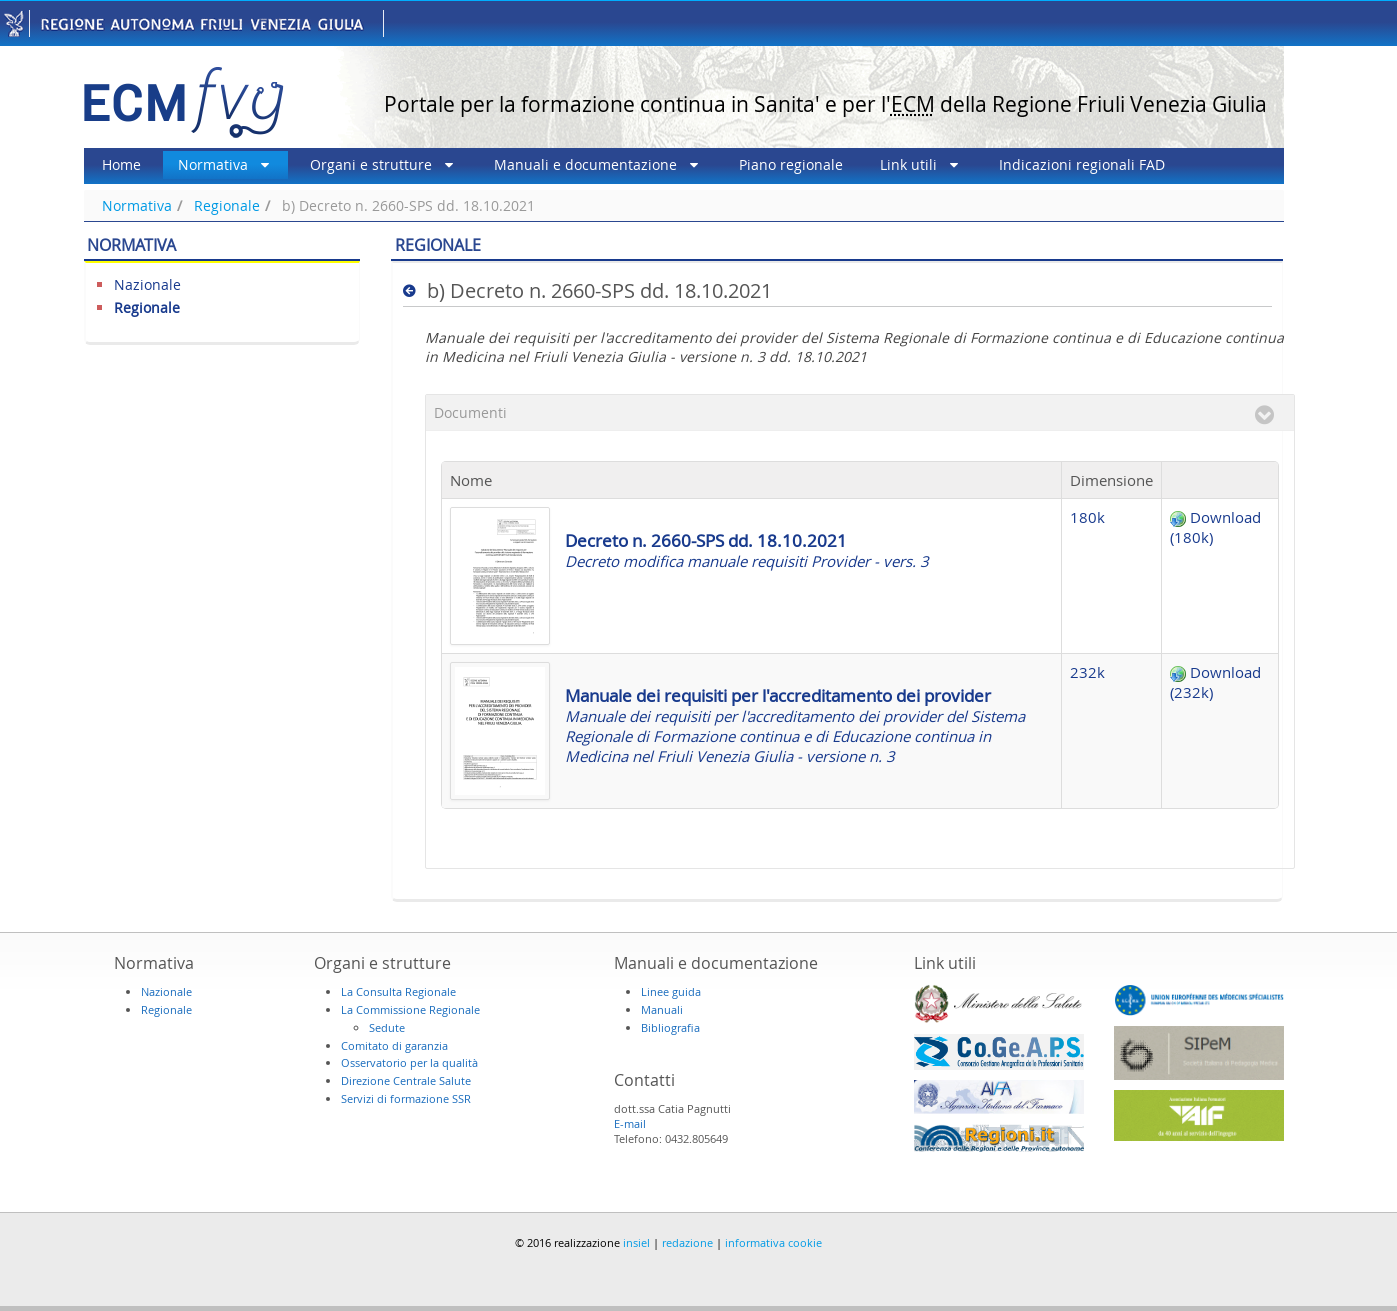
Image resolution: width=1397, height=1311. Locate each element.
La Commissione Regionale (410, 1009)
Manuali (662, 1009)
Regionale (227, 205)
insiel (636, 1242)
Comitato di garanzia (394, 1045)
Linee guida (671, 991)
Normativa (137, 205)
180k (1087, 517)
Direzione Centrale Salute (406, 1080)
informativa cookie (773, 1242)
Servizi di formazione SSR (406, 1098)
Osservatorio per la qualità (409, 1062)
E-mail (630, 1123)
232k (1087, 672)
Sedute (387, 1027)
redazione (687, 1242)
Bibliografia (670, 1027)
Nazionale (147, 284)
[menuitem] (121, 165)
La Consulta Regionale (398, 991)
